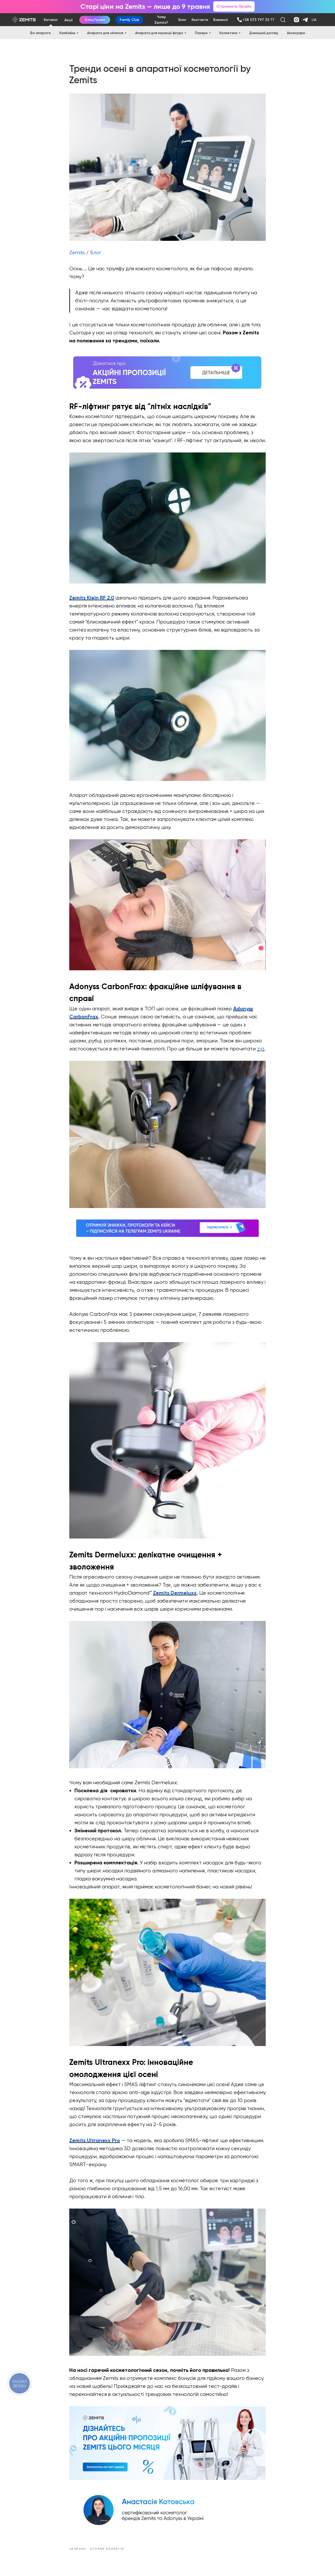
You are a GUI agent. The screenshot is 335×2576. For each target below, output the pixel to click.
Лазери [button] (201, 33)
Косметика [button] (228, 33)
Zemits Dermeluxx (175, 1593)
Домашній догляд (263, 33)
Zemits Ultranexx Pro (94, 2141)
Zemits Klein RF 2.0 (91, 598)
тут (260, 1049)
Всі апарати (40, 33)
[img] (239, 19)
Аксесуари (296, 33)
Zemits (77, 253)
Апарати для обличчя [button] (105, 33)
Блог (95, 253)
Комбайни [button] (67, 33)
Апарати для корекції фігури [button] (159, 33)
